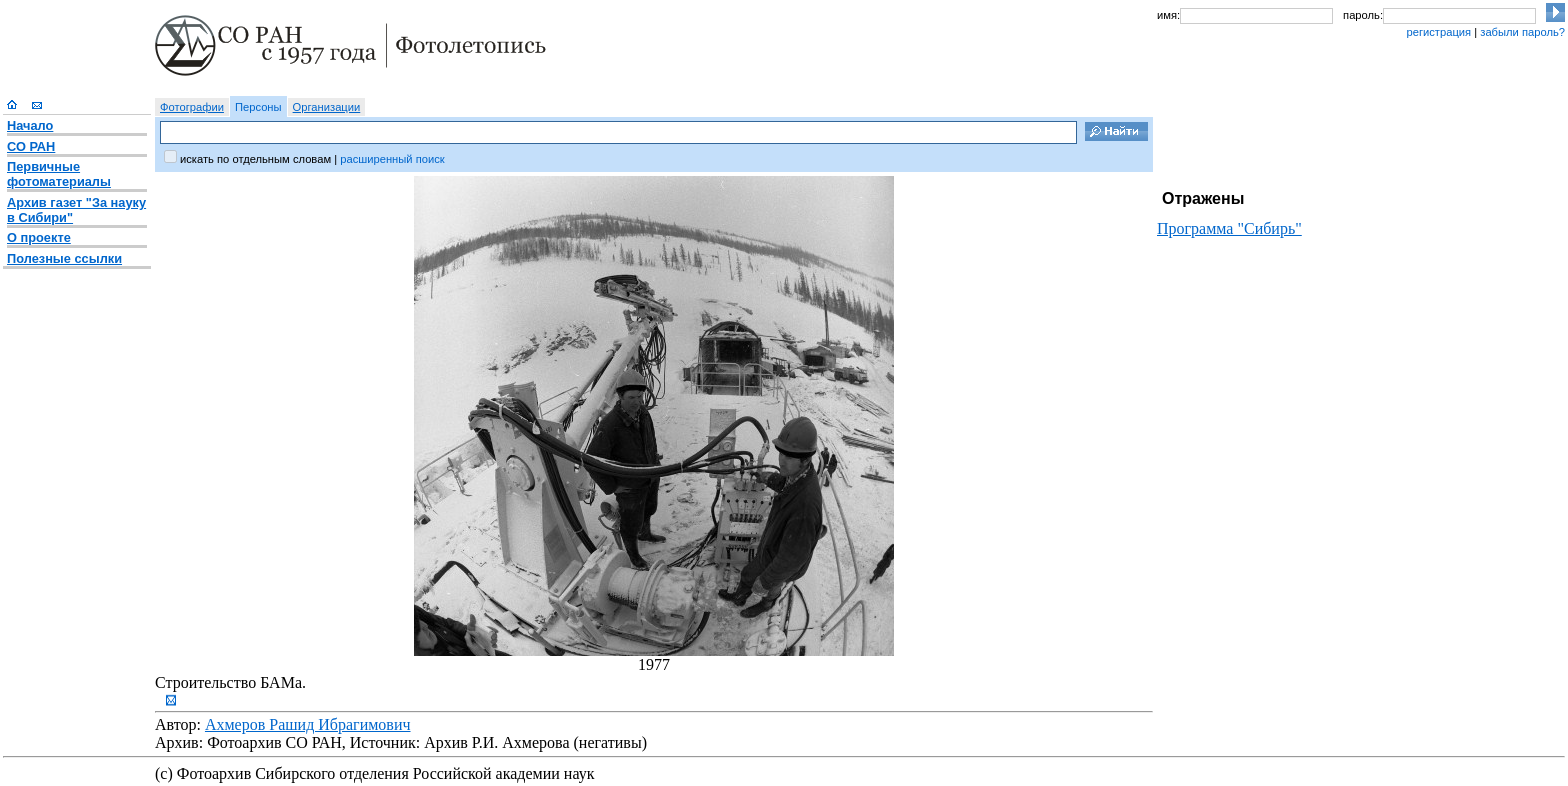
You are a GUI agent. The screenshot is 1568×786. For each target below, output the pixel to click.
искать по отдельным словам (255, 159)
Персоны (258, 107)
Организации (327, 107)
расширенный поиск (392, 159)
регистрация (1438, 32)
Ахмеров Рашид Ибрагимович (308, 724)
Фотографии (192, 107)
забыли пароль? (1522, 32)
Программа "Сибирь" (1229, 228)
